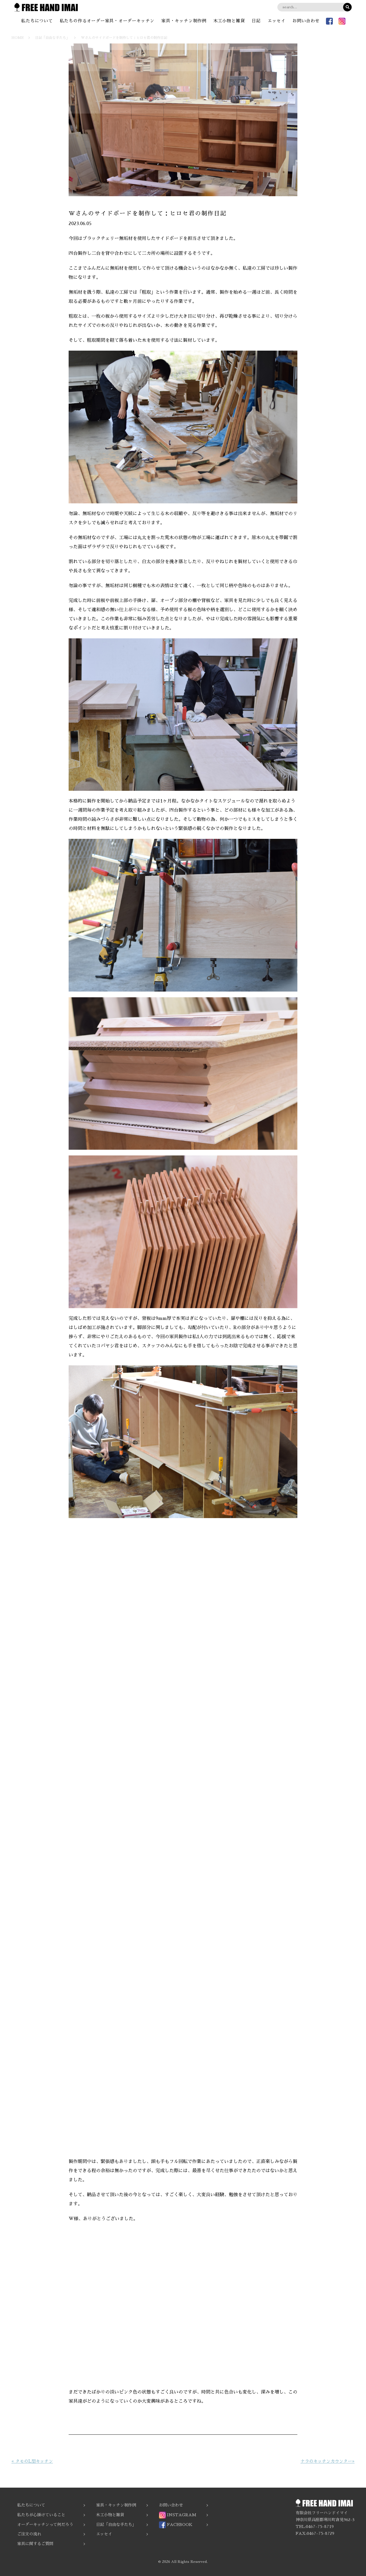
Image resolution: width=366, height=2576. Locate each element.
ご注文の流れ (29, 2534)
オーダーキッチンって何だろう (45, 2525)
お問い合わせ (307, 21)
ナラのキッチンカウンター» (328, 2461)
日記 (257, 21)
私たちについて (35, 21)
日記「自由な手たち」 (116, 2525)
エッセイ (278, 21)
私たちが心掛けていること (41, 2515)
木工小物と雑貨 (230, 21)
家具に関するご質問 (35, 2544)
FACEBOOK (175, 2524)
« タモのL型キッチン (32, 2461)
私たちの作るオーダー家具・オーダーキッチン (106, 21)
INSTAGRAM (177, 2515)
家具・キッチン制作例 (184, 21)
